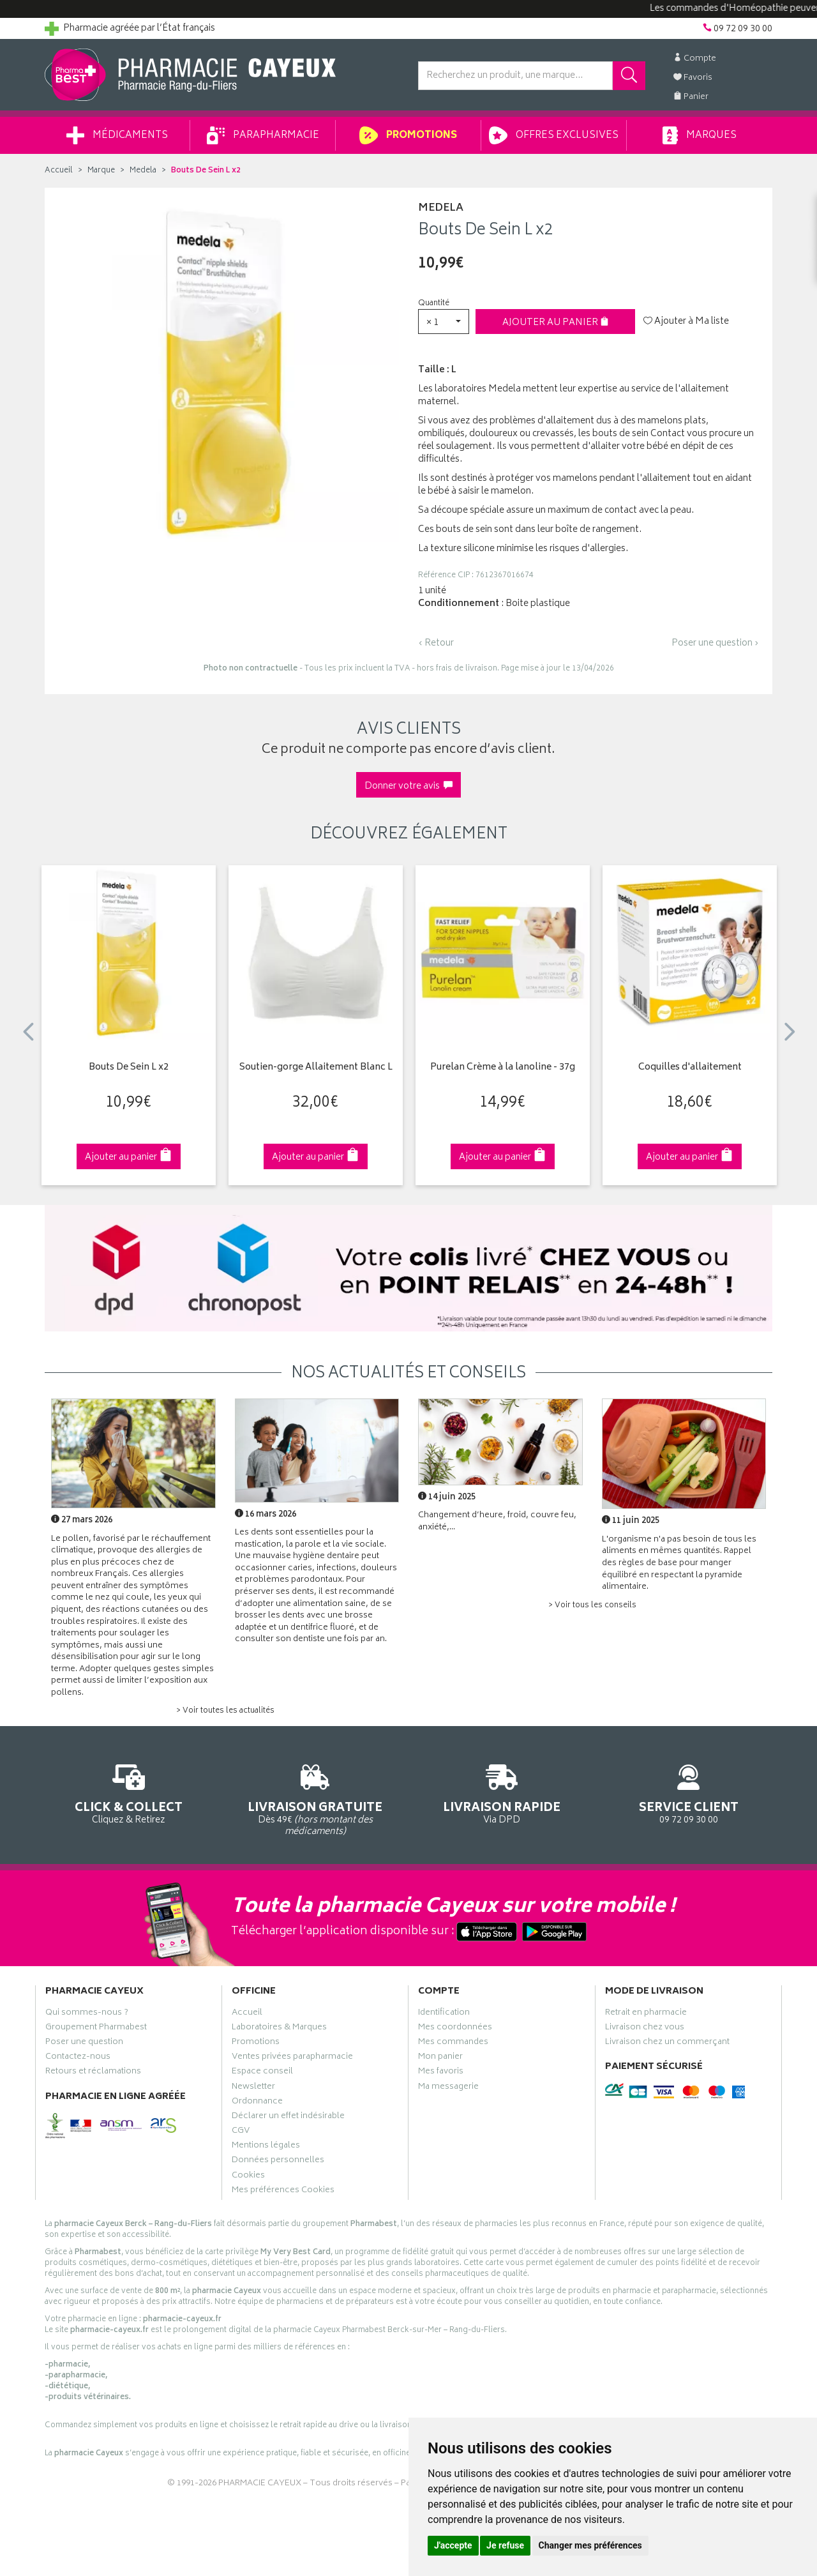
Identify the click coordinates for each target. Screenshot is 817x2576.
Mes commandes (453, 2043)
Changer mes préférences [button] (590, 2545)
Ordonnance (257, 2102)
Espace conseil (262, 2072)
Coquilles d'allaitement (690, 1068)
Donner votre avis (408, 786)
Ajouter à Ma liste (686, 321)
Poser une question (84, 2043)
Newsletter (253, 2088)
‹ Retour (436, 643)
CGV (241, 2132)
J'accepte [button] (453, 2545)
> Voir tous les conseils (592, 1605)
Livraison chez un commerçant (667, 2043)
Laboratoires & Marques (279, 2028)
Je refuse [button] (505, 2545)
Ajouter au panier (555, 323)
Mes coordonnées (455, 2028)
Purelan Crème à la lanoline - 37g (502, 1068)
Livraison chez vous (644, 2028)
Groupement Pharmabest (96, 2028)
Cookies (248, 2177)
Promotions (408, 135)
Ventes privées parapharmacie (292, 2058)
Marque (101, 171)
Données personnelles (278, 2161)
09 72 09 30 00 (689, 1792)
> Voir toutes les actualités (225, 1711)
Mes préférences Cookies (283, 2191)
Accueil (59, 171)
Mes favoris (440, 2072)
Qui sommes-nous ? (86, 2014)
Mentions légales (266, 2146)
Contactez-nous (77, 2058)
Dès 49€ (316, 1798)
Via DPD (502, 1792)
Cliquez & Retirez (129, 1792)
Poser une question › (715, 643)
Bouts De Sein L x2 (129, 1068)
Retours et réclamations (93, 2072)
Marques (700, 135)
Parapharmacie (263, 135)
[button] (443, 321)
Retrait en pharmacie (646, 2014)
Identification (444, 2014)
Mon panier (440, 2058)
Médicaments (117, 135)
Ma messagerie (448, 2088)
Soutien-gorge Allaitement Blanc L (316, 1068)
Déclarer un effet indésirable (288, 2117)
